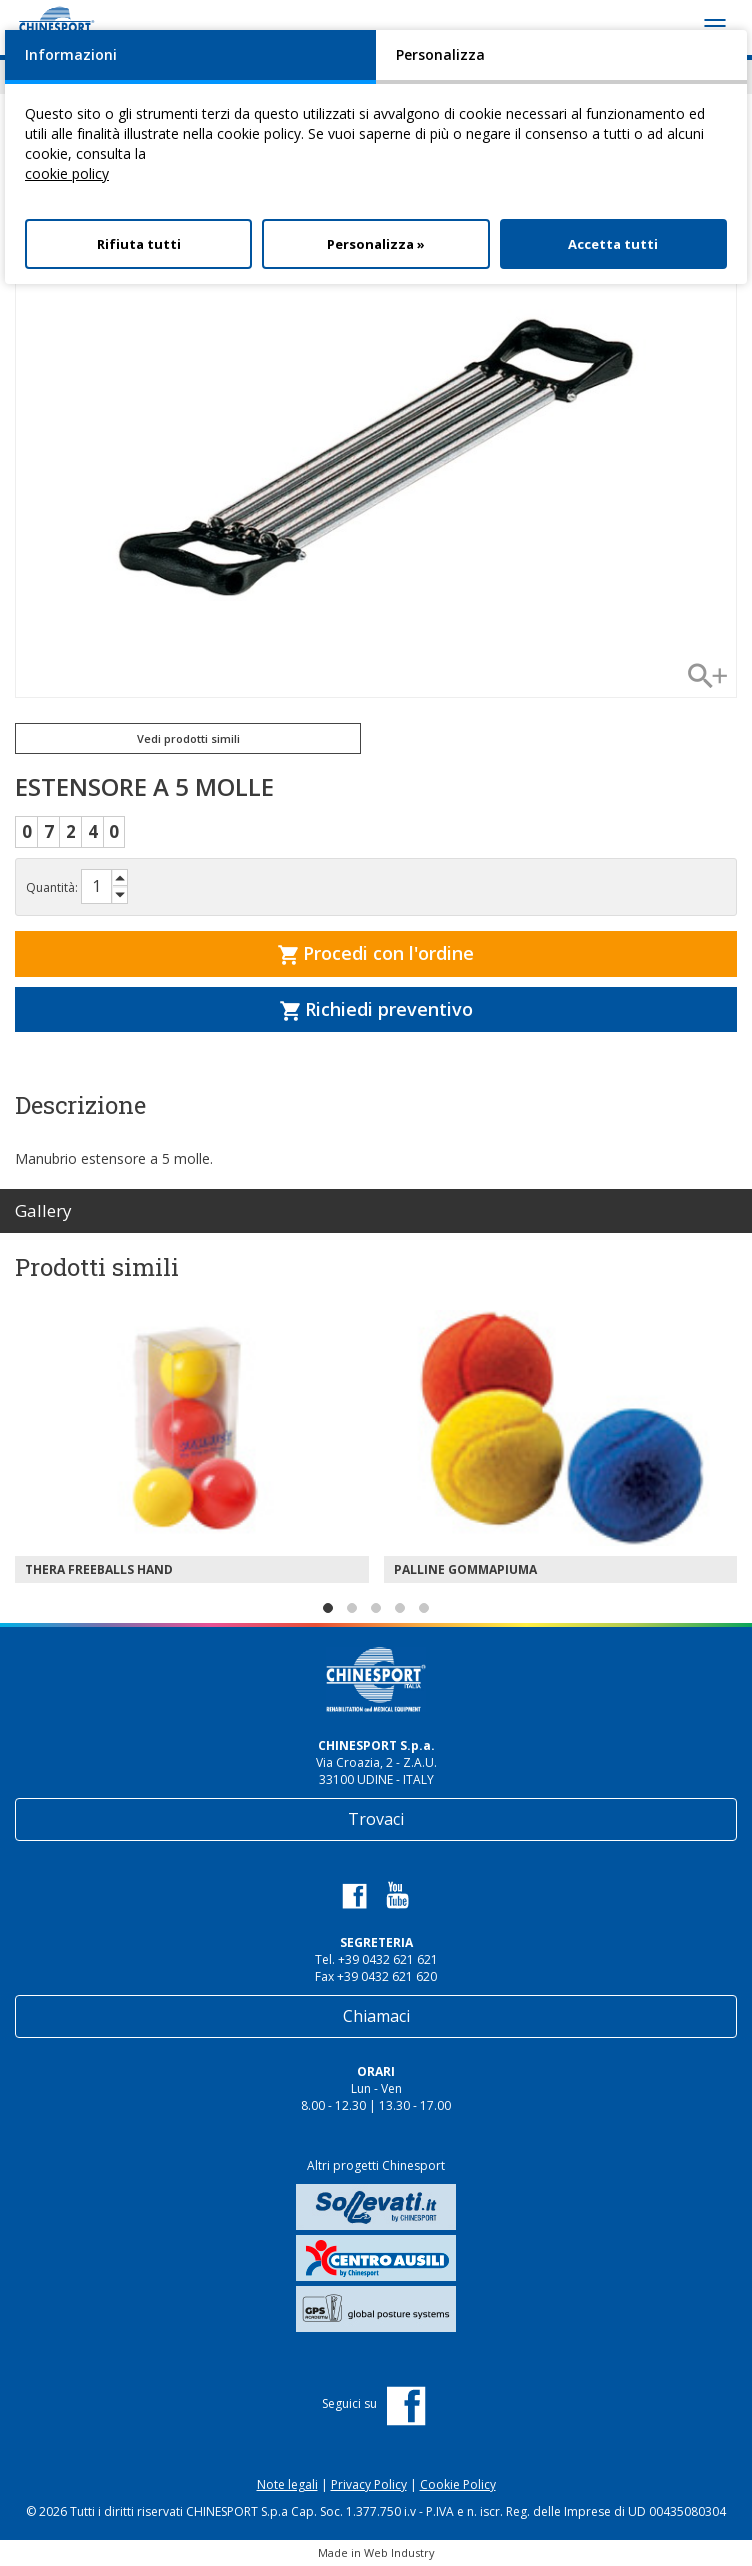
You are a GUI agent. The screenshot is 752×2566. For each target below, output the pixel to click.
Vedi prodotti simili (188, 738)
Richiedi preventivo (376, 1009)
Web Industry (399, 2552)
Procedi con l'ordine (376, 953)
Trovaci (376, 1819)
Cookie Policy (458, 2484)
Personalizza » (376, 244)
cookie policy (67, 173)
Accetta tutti (613, 244)
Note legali (287, 2484)
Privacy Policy (369, 2484)
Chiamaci (376, 2016)
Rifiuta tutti (139, 244)
